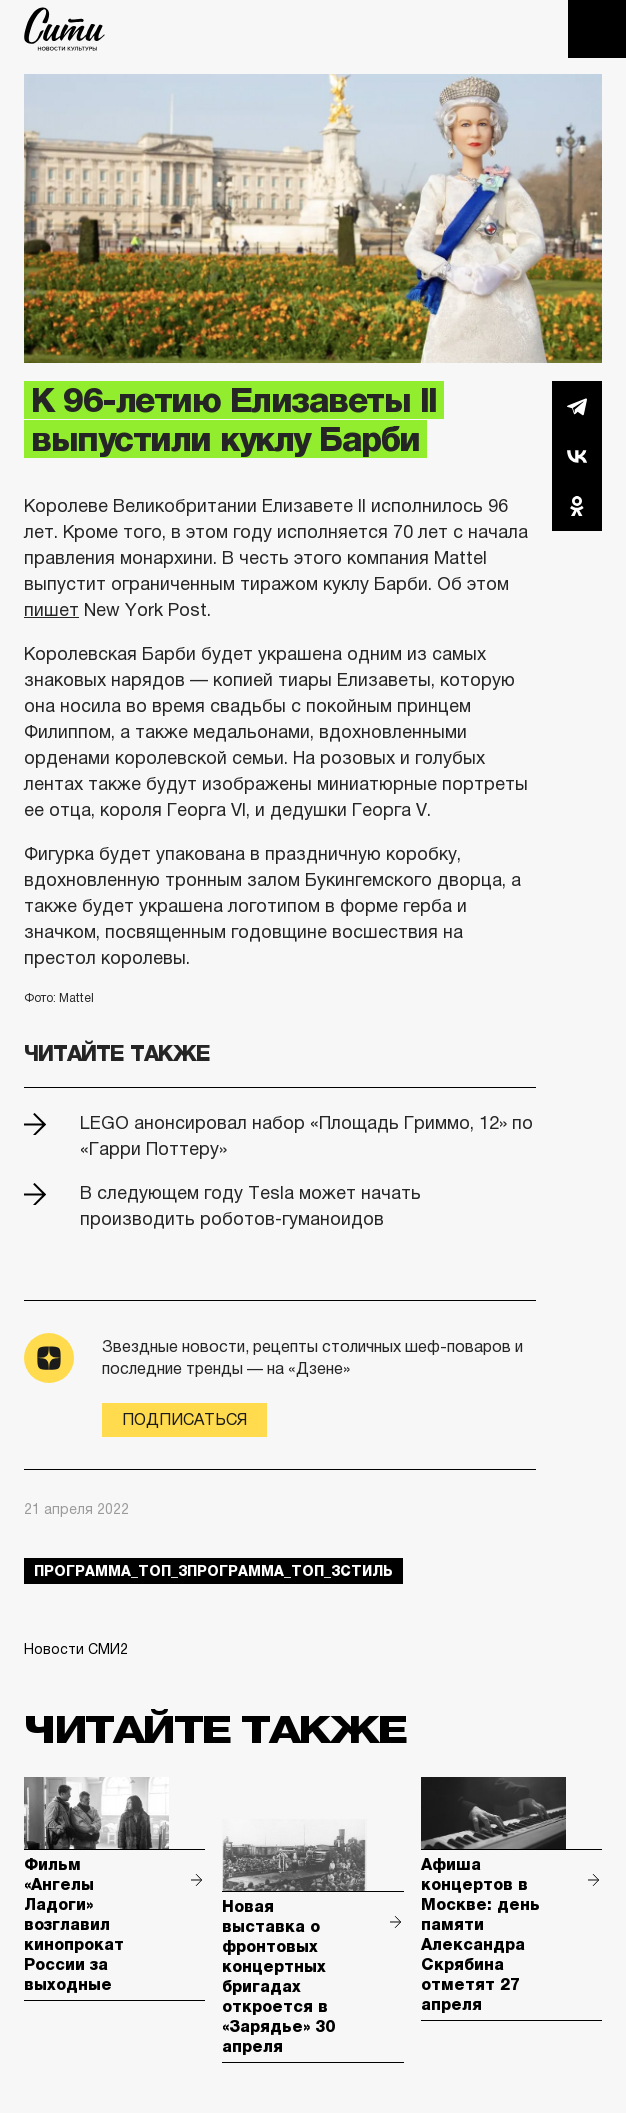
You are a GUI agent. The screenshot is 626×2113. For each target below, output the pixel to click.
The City (64, 29)
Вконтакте (577, 456)
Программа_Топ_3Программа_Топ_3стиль (213, 1571)
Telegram (577, 406)
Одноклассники (577, 506)
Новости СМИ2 (76, 1649)
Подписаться (184, 1419)
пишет (51, 610)
